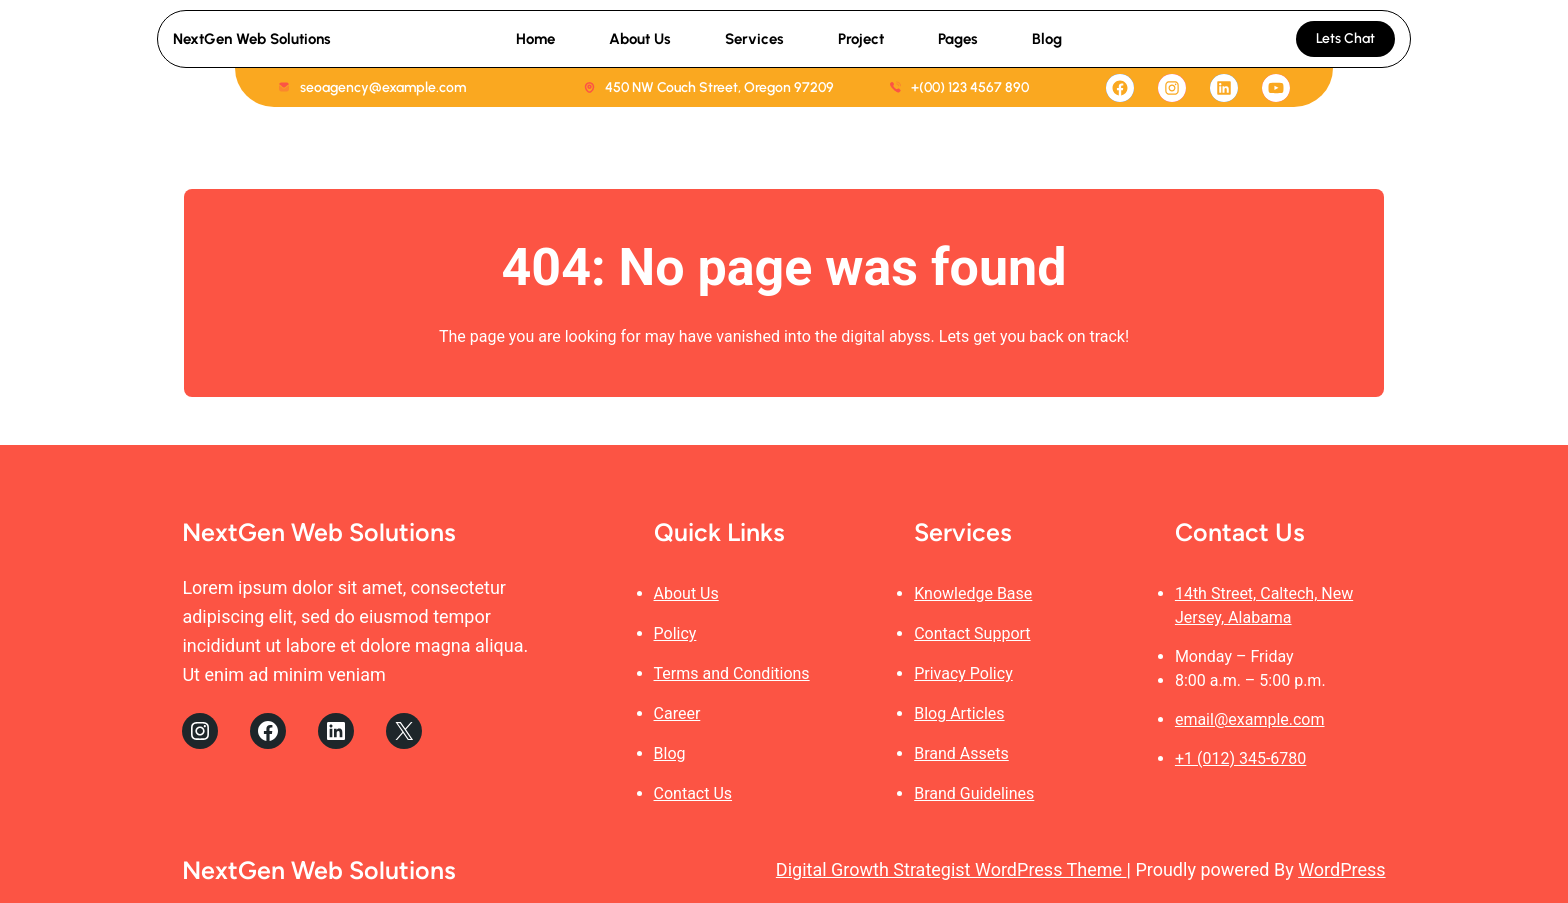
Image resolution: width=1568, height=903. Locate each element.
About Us (686, 593)
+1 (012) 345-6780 (1240, 758)
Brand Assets (961, 753)
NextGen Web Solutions (252, 39)
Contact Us (693, 793)
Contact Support (972, 633)
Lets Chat (1345, 38)
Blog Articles (959, 713)
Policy (675, 633)
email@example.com (1250, 719)
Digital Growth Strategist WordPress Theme (951, 869)
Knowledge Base (973, 593)
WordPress (1341, 869)
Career (677, 713)
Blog (670, 753)
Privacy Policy (963, 673)
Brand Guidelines (974, 793)
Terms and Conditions (732, 673)
